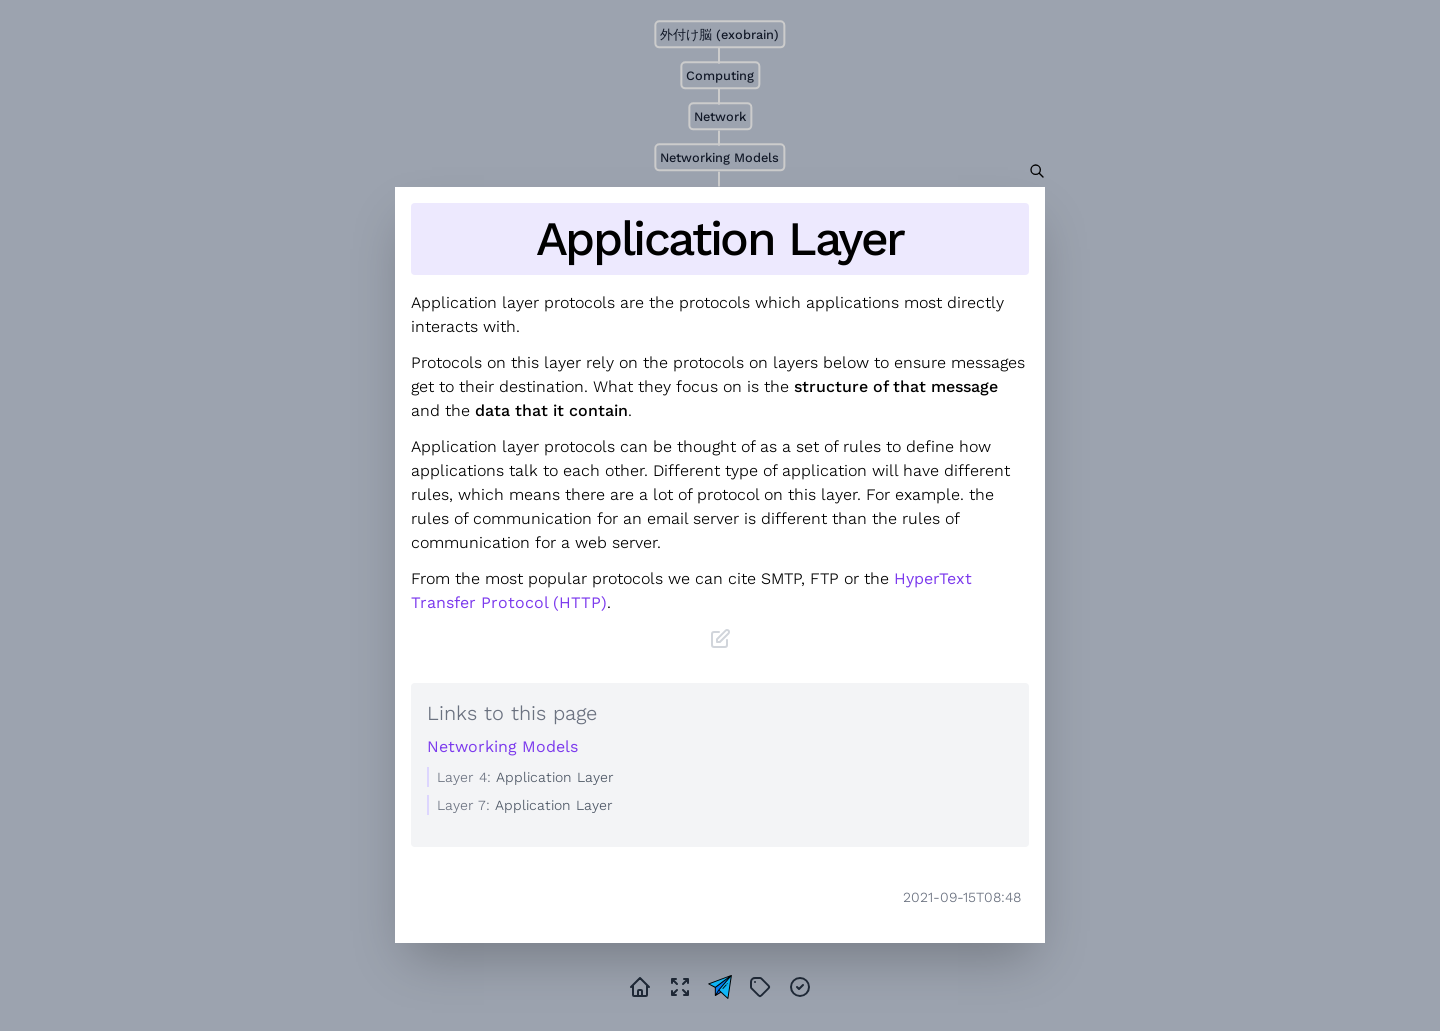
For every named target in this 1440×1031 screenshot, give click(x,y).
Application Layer (720, 239)
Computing (720, 75)
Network (720, 116)
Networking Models (720, 157)
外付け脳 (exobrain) (720, 34)
